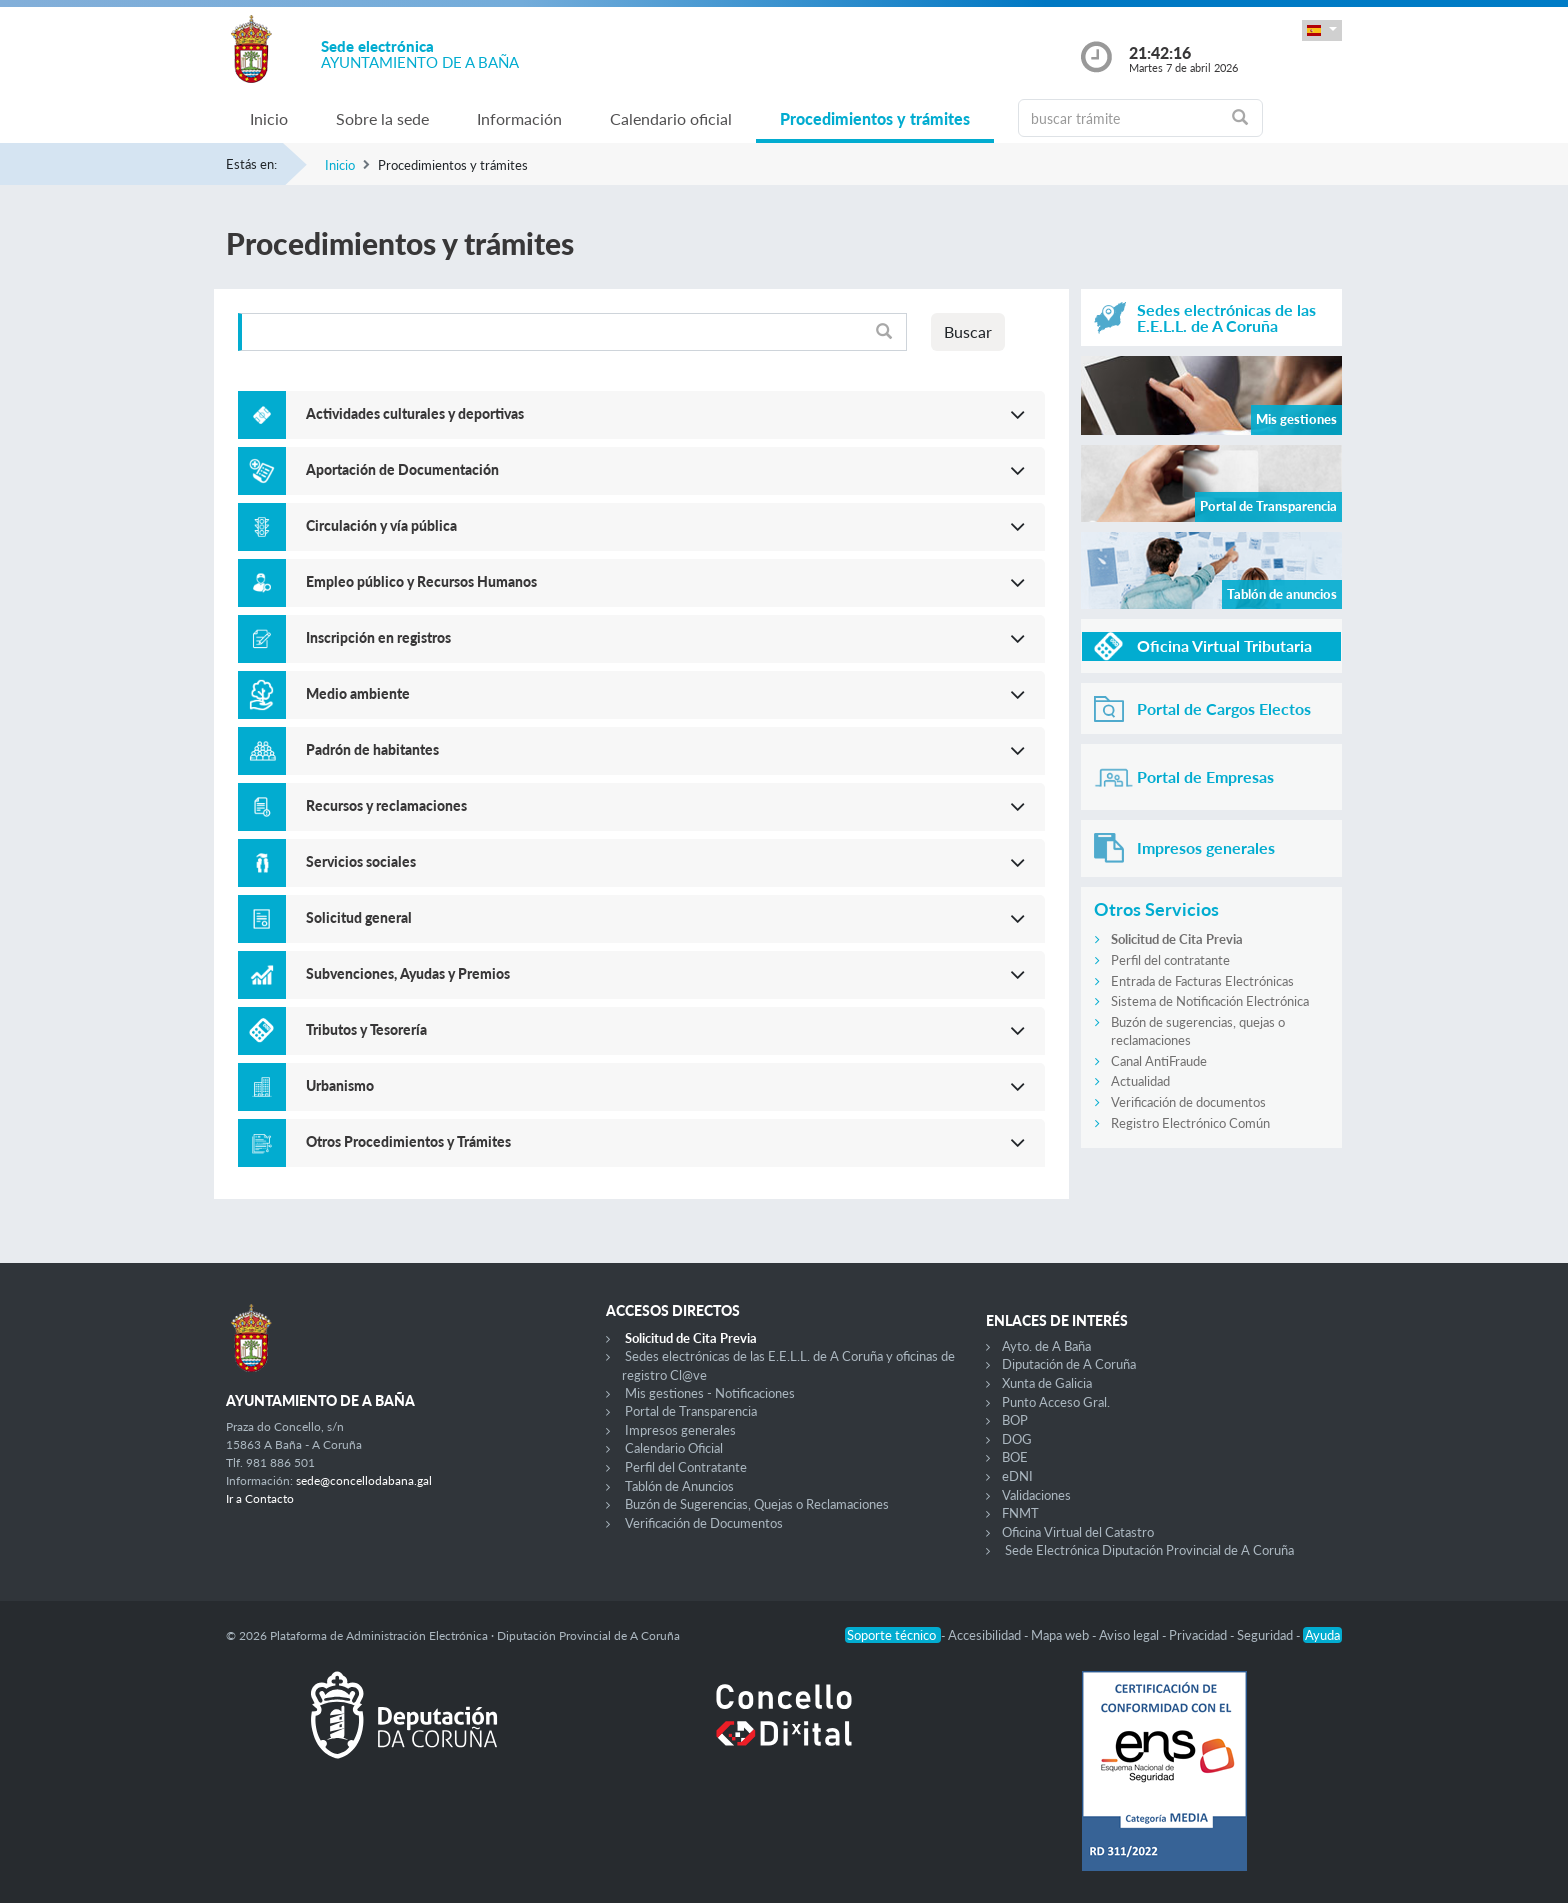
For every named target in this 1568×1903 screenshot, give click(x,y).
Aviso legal (1130, 1635)
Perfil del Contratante (686, 1467)
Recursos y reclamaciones (386, 805)
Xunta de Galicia (1047, 1383)
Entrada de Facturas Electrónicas (1202, 981)
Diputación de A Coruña (1069, 1364)
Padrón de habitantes (372, 749)
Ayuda (1322, 1635)
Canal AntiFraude (1159, 1061)
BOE (1015, 1457)
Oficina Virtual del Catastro (1078, 1532)
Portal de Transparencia (691, 1411)
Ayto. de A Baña (1046, 1346)
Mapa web (1061, 1635)
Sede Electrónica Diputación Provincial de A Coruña (1149, 1550)
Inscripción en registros (378, 637)
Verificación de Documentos (704, 1523)
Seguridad (1266, 1635)
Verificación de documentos (1188, 1102)
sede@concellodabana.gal (364, 1480)
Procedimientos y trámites (875, 118)
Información (519, 118)
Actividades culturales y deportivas (415, 413)
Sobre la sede (382, 118)
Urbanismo (340, 1085)
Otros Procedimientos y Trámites (408, 1141)
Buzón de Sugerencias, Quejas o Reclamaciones (757, 1504)
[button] (1322, 30)
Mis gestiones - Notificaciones (710, 1393)
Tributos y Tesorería (366, 1029)
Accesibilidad (986, 1635)
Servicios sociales (361, 861)
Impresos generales (680, 1430)
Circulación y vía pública (381, 525)
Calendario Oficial (674, 1448)
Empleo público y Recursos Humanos (421, 581)
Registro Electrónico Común (1190, 1123)
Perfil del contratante (1170, 960)
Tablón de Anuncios (679, 1486)
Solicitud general (359, 917)
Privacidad (1199, 1635)
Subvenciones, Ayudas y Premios (408, 973)
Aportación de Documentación (402, 469)
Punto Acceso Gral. (1056, 1402)
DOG (1017, 1439)
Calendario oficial (671, 118)
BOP (1015, 1420)
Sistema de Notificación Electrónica (1210, 1001)
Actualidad (1140, 1081)
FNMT (1020, 1513)
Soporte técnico (893, 1635)
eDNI (1017, 1476)
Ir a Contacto (260, 1498)
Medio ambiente (358, 693)
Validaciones (1036, 1495)
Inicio (269, 118)
